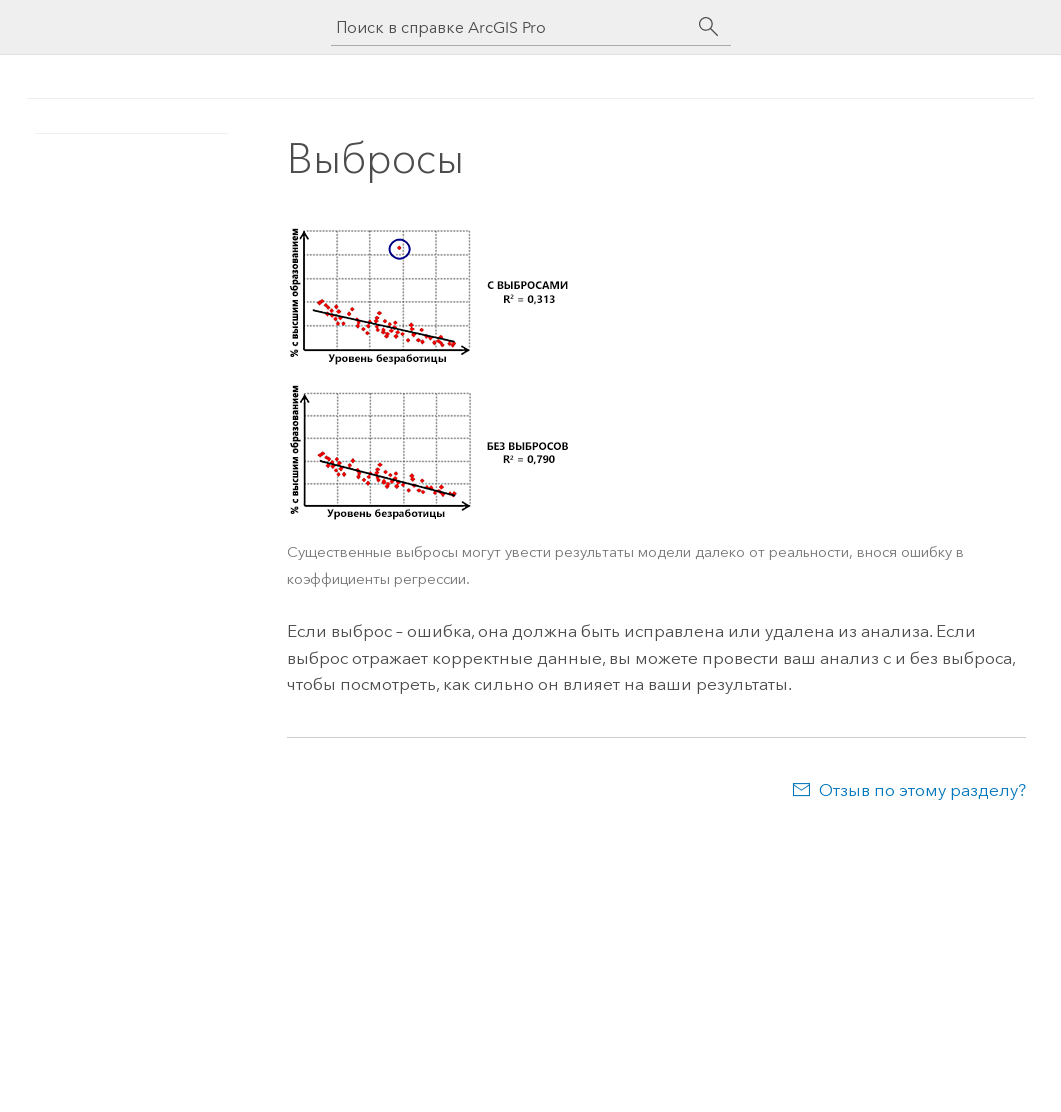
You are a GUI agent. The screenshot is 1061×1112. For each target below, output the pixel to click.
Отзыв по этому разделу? (922, 790)
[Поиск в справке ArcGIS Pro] (511, 27)
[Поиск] (709, 27)
